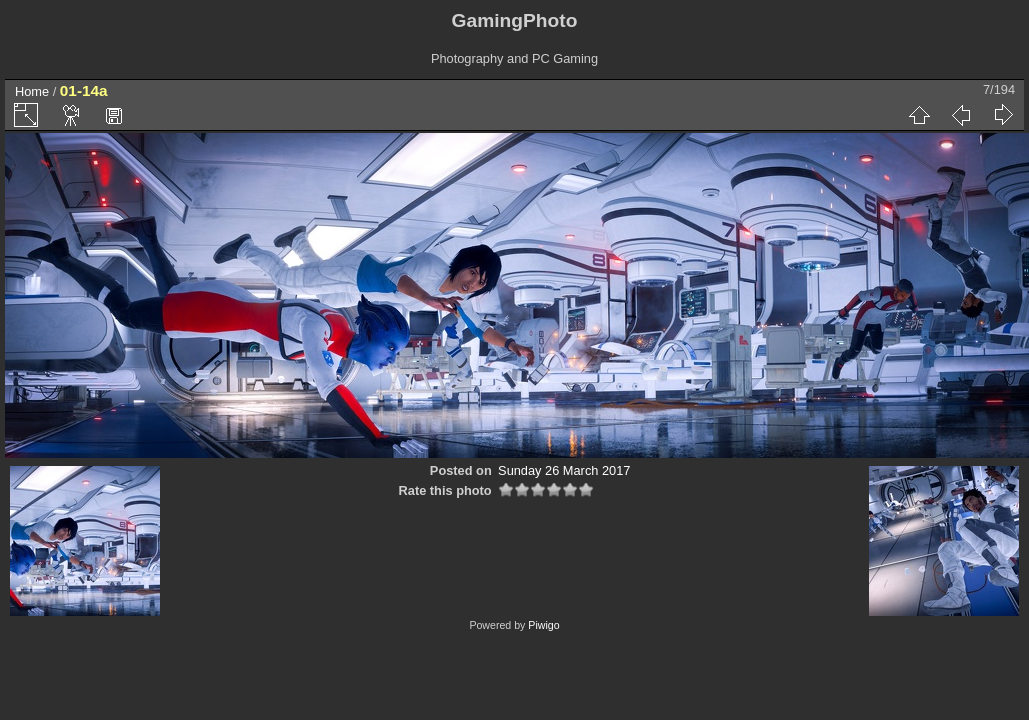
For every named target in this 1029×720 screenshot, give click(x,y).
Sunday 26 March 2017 (564, 470)
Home (32, 91)
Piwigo (543, 625)
